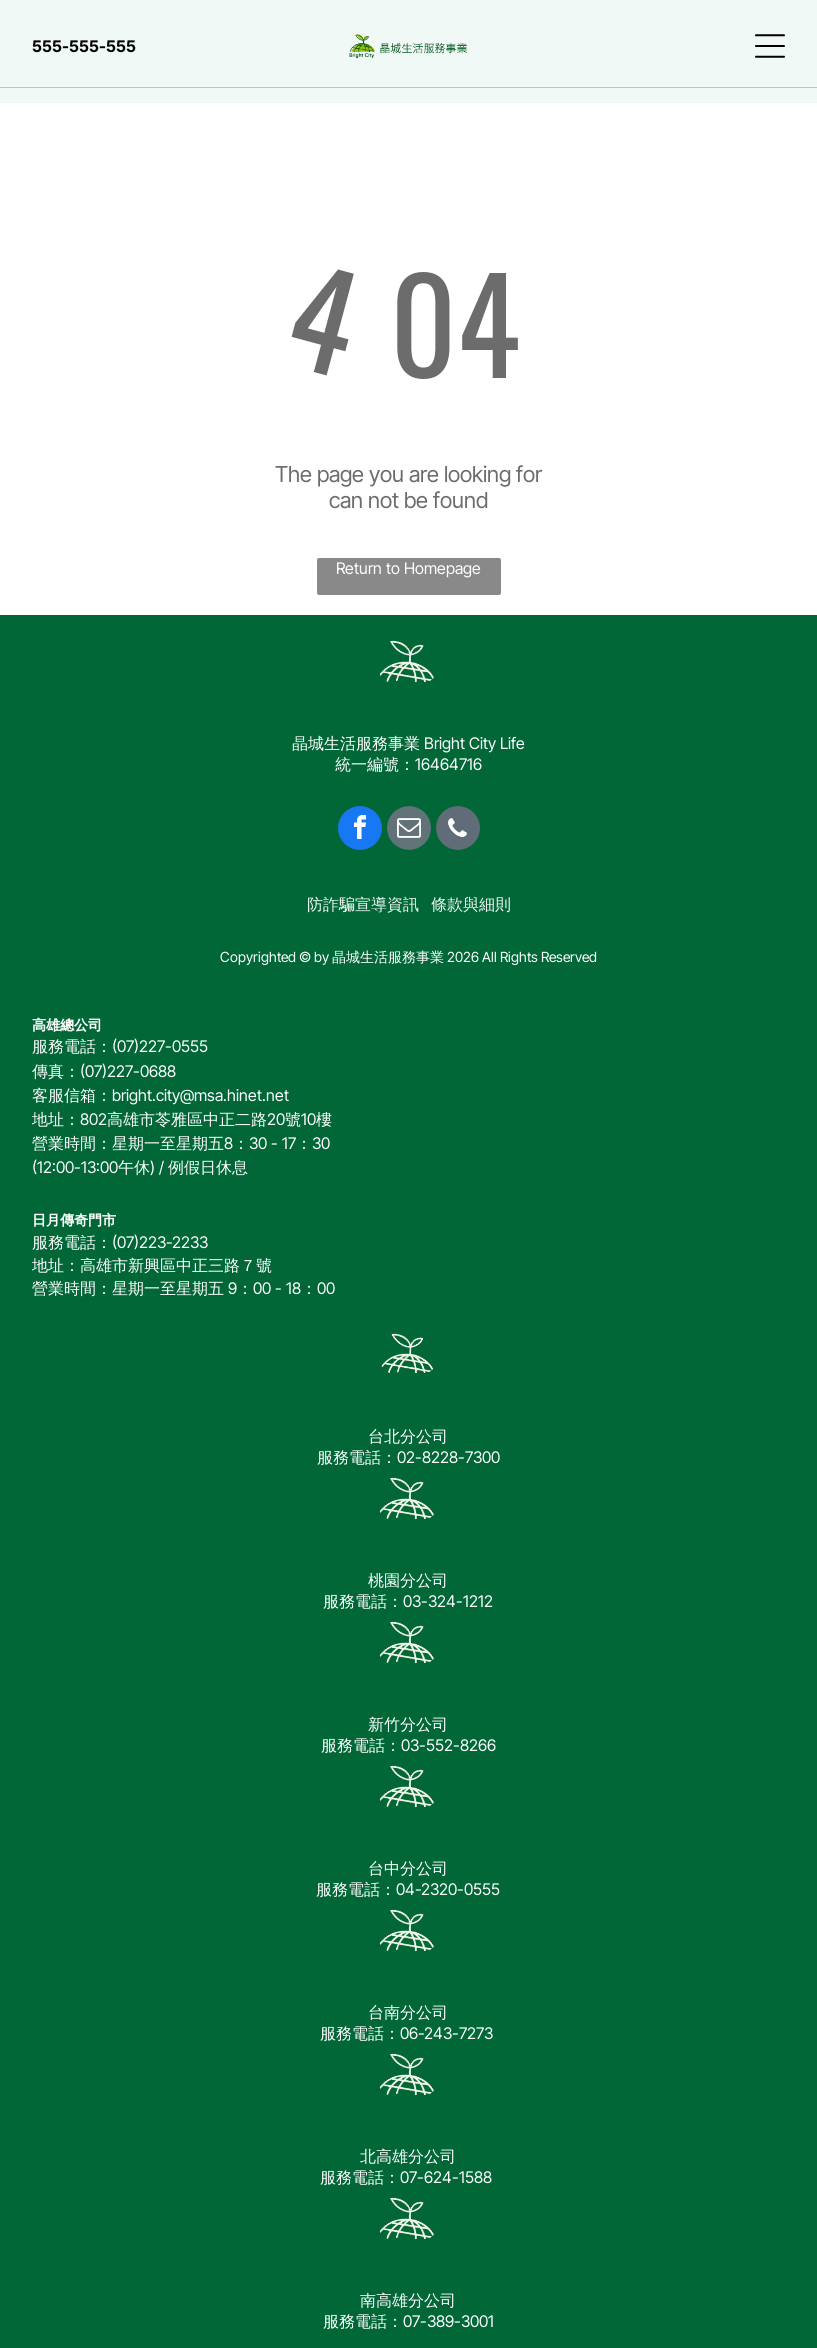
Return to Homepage (408, 568)
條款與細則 (471, 904)
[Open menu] (770, 46)
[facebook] (360, 830)
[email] (409, 830)
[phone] (458, 830)
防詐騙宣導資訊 (363, 904)
